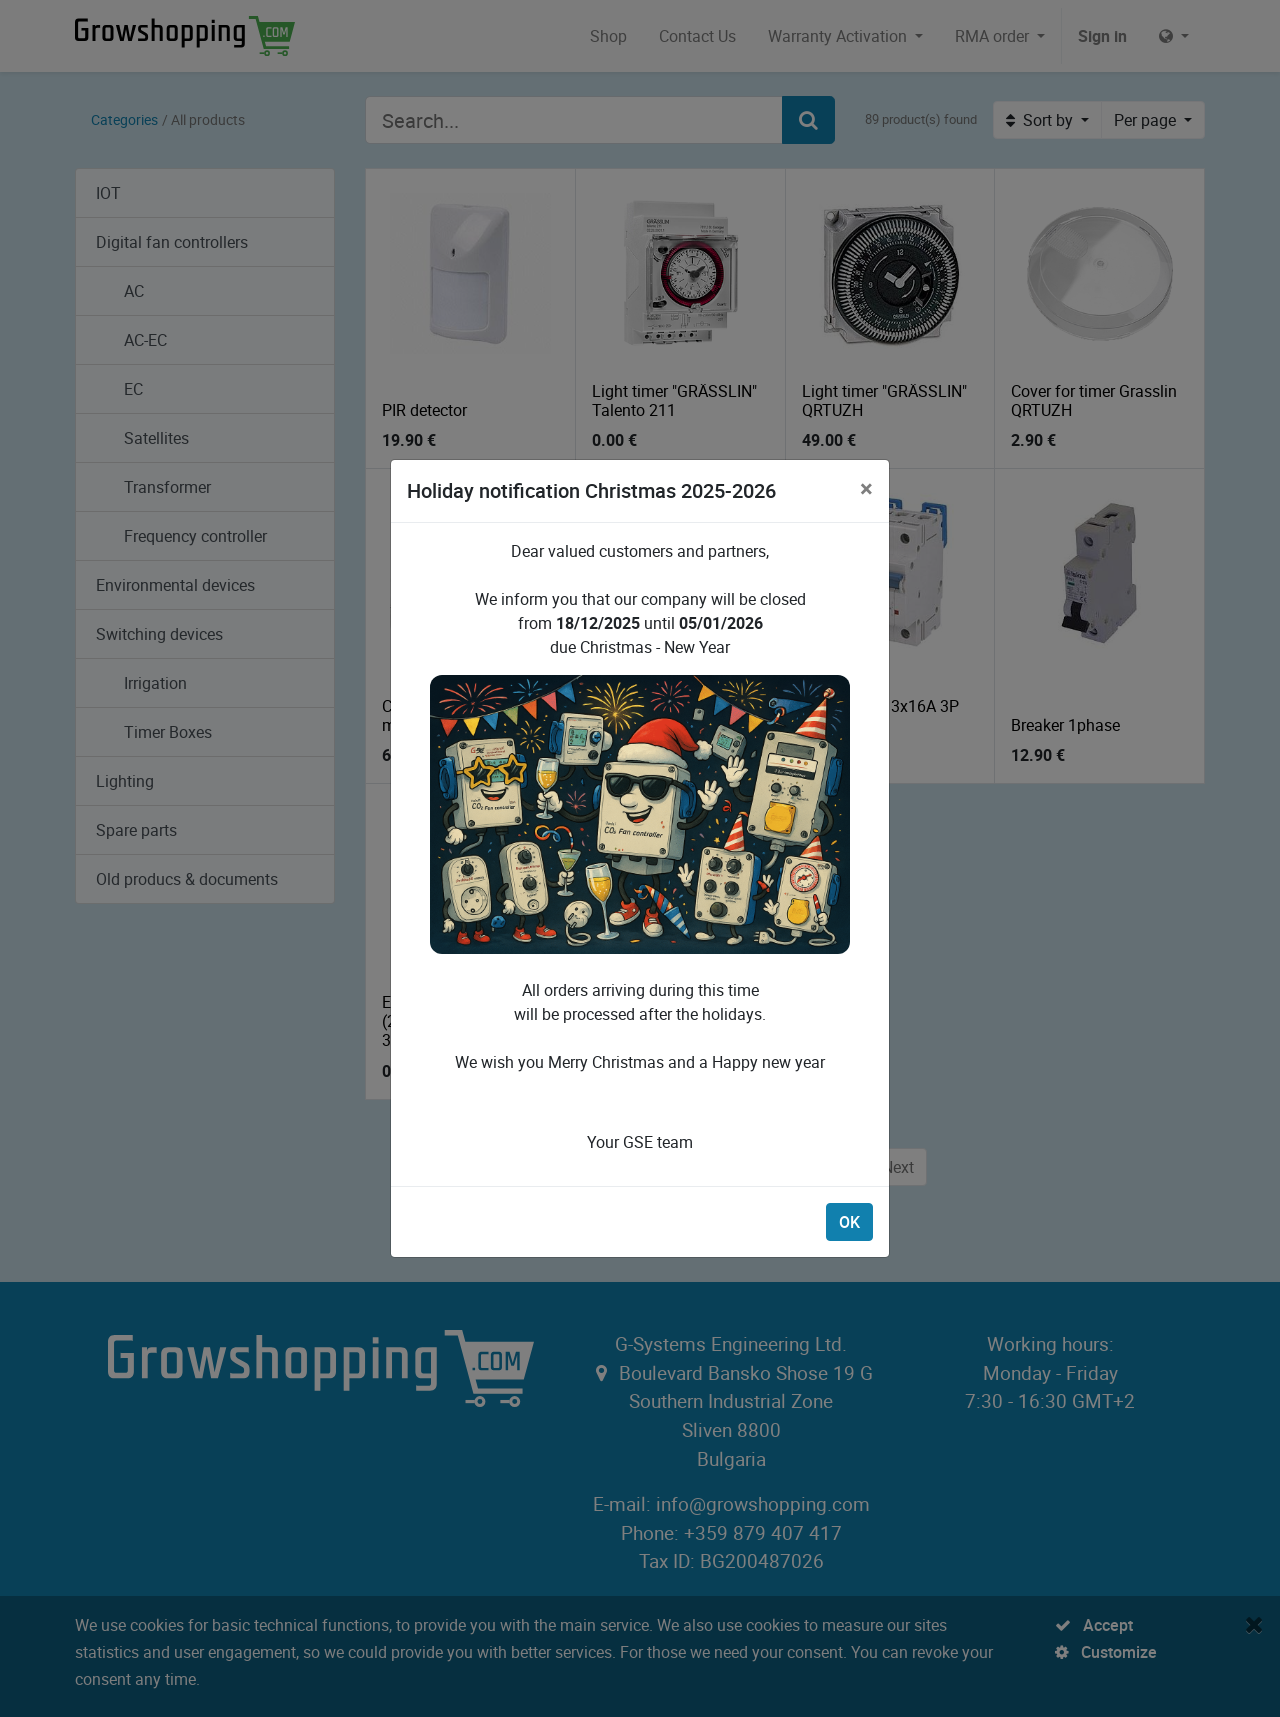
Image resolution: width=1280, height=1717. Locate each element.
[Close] (866, 488)
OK (849, 1222)
